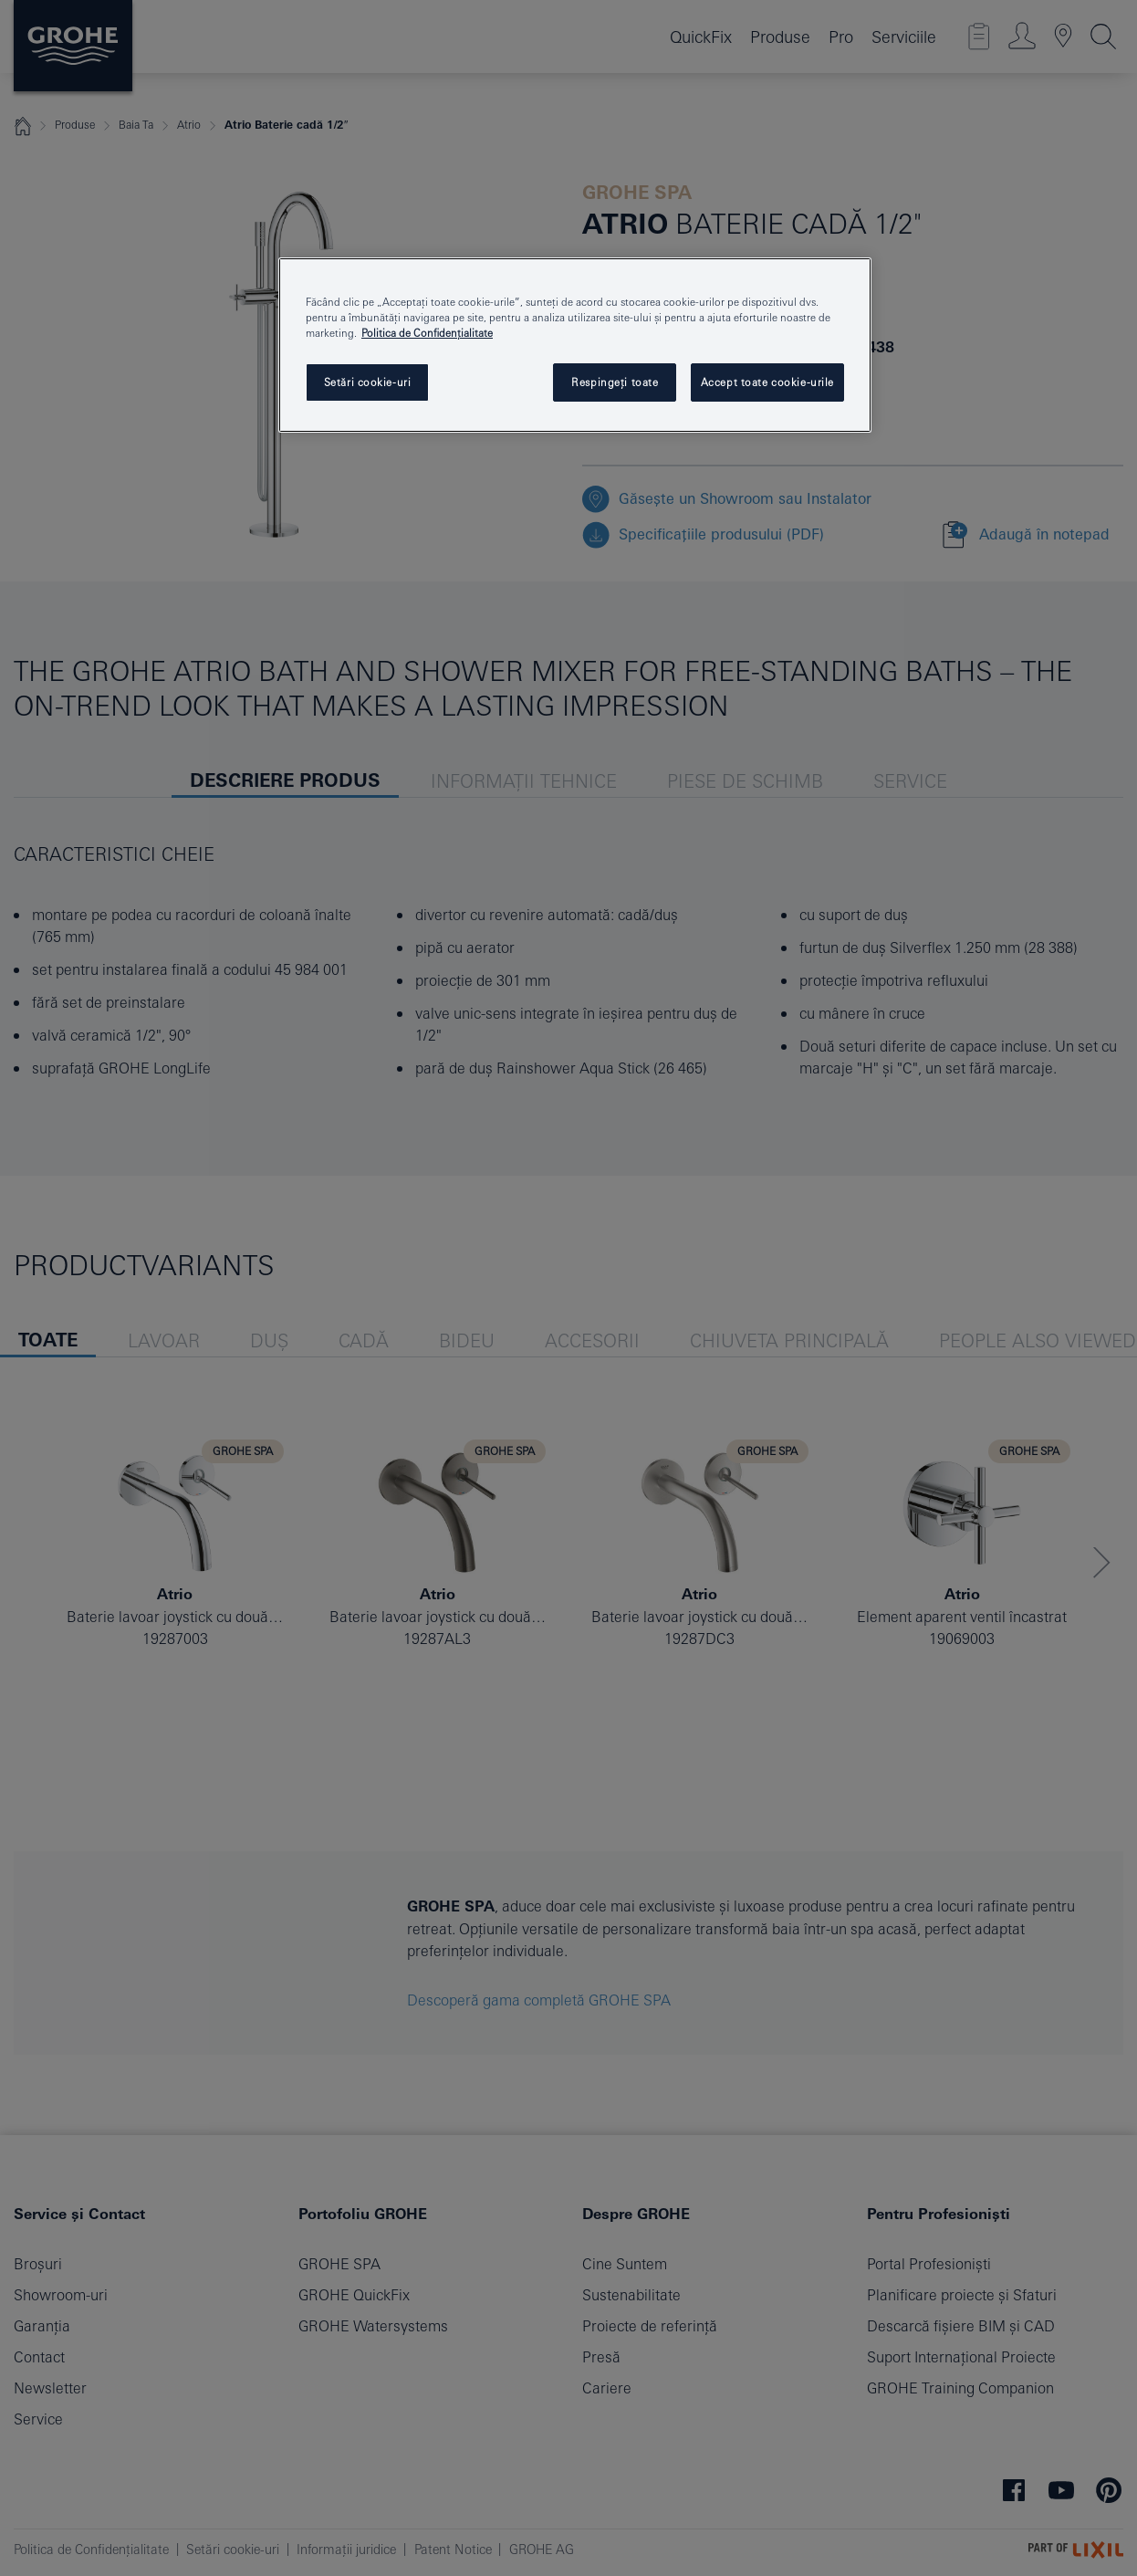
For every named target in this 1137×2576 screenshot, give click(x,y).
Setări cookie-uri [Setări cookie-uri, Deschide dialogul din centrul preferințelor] (368, 382)
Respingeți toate (614, 382)
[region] (574, 345)
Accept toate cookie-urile (767, 382)
